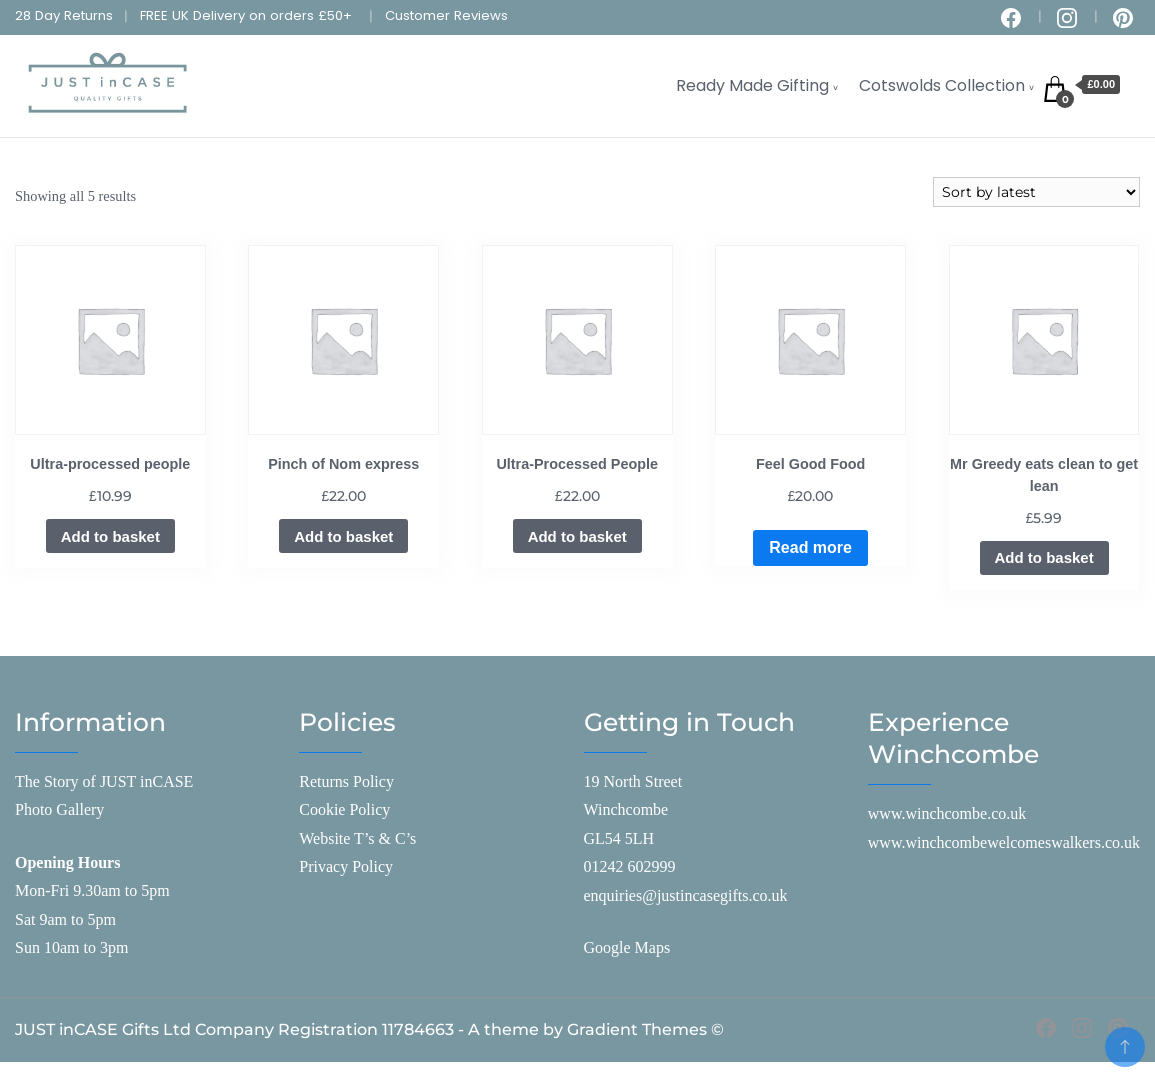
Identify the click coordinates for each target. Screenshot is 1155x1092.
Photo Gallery (59, 809)
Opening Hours (67, 862)
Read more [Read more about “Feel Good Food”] (810, 547)
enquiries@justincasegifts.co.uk (686, 895)
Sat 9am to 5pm (65, 919)
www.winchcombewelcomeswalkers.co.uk (1004, 842)
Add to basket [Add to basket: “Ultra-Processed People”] (577, 536)
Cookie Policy (344, 809)
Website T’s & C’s (357, 838)
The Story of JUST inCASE (104, 781)
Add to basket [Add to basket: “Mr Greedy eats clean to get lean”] (1044, 557)
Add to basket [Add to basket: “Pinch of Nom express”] (343, 536)
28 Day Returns (64, 15)
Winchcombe (626, 809)
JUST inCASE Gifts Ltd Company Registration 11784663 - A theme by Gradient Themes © (369, 1029)
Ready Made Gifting (752, 85)
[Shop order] (1036, 192)
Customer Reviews (446, 15)
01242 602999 (630, 866)
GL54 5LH (619, 838)
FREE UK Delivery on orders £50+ (246, 15)
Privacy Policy (346, 866)
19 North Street (633, 781)
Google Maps (627, 947)
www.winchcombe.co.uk (947, 813)
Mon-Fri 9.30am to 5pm (92, 890)
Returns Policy (346, 781)
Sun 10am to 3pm (71, 947)
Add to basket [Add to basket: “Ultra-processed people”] (110, 536)
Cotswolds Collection (942, 85)
